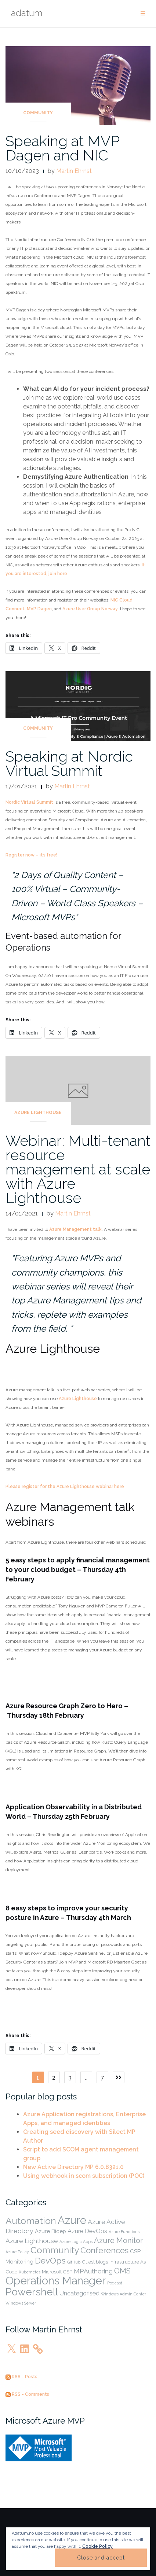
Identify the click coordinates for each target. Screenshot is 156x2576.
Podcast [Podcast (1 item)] (114, 2283)
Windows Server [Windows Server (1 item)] (21, 2303)
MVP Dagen (39, 608)
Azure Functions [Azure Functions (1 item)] (124, 2231)
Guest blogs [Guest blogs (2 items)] (95, 2262)
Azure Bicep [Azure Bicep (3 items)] (50, 2231)
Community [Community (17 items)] (54, 2250)
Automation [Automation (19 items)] (31, 2220)
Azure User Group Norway (90, 608)
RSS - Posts (21, 2376)
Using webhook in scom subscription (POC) (83, 2175)
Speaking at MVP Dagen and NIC (62, 148)
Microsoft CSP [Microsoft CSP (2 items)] (57, 2272)
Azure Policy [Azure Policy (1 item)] (17, 2252)
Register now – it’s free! (31, 855)
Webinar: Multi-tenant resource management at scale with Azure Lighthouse (78, 1169)
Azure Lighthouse (38, 1112)
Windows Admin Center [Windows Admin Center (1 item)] (123, 2294)
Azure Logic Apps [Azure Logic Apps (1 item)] (75, 2241)
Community (38, 112)
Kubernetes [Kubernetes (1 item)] (29, 2272)
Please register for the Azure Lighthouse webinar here (65, 1486)
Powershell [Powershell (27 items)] (32, 2292)
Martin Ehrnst (74, 170)
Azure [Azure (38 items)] (72, 2220)
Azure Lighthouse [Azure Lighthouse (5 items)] (32, 2240)
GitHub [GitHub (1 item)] (73, 2262)
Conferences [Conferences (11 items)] (104, 2250)
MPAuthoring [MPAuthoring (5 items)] (93, 2271)
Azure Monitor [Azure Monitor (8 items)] (118, 2240)
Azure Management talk (75, 1229)
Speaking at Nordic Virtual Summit (69, 763)
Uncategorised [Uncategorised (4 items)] (79, 2293)
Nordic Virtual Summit (29, 802)
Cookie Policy (97, 2546)
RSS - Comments (27, 2394)
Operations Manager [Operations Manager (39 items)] (56, 2280)
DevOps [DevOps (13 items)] (50, 2260)
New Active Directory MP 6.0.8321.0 (73, 2167)
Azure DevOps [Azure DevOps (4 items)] (87, 2231)
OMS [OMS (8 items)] (122, 2270)
